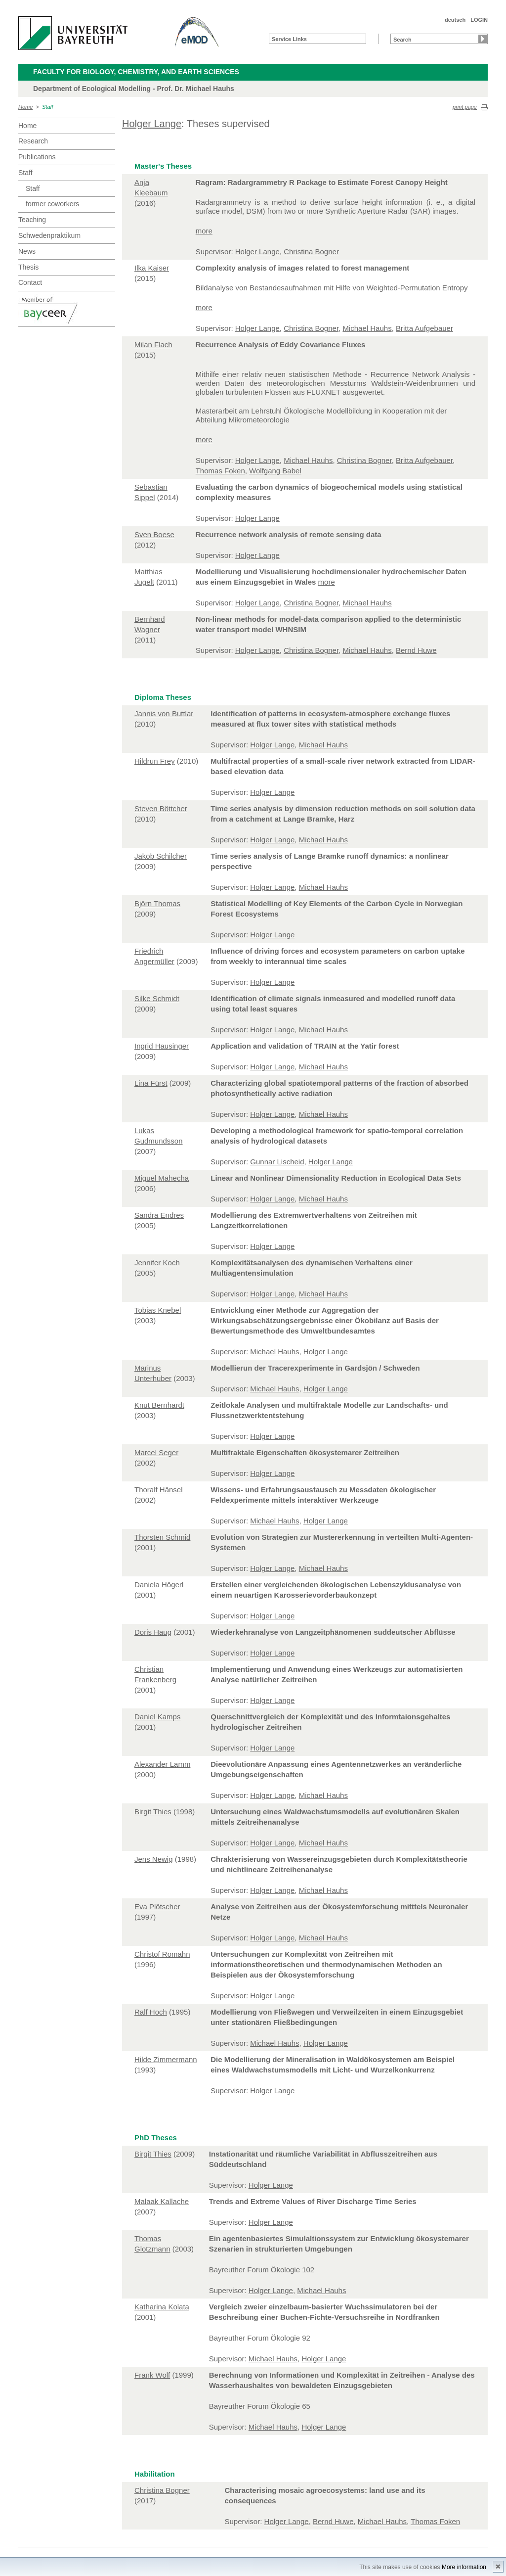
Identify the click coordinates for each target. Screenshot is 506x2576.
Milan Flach (153, 344)
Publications (37, 157)
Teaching (32, 220)
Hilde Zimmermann (165, 2059)
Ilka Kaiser (151, 268)
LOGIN (479, 20)
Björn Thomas (157, 903)
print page (465, 107)
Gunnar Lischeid (277, 1161)
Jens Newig (153, 1859)
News (27, 251)
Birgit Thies (152, 1811)
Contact (30, 282)
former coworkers (52, 204)
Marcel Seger (156, 1452)
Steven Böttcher (160, 808)
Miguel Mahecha (161, 1178)
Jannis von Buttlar (163, 713)
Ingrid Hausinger (161, 1046)
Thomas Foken (220, 470)
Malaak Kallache (161, 2201)
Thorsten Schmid (162, 1537)
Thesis (28, 267)
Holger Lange (151, 123)
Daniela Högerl (158, 1584)
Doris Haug (152, 1632)
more (204, 231)
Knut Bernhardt (159, 1405)
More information (464, 2567)
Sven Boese (154, 534)
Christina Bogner (311, 251)
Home (25, 107)
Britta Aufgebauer (424, 328)
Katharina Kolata (161, 2306)
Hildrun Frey (154, 761)
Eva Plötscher (157, 1906)
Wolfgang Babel (275, 470)
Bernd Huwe (416, 650)
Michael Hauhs (366, 328)
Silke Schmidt (156, 998)
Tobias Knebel (157, 1310)
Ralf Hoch (150, 2012)
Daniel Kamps (157, 1716)
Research (33, 141)
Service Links (289, 39)
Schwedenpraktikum (49, 235)
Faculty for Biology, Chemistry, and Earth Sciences (136, 72)
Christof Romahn (162, 1954)
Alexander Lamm (162, 1764)
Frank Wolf (152, 2375)
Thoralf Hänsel (158, 1489)
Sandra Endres (159, 1215)
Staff (47, 107)
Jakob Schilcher (160, 856)
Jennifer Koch (157, 1262)
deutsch (455, 20)
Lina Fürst (151, 1083)
